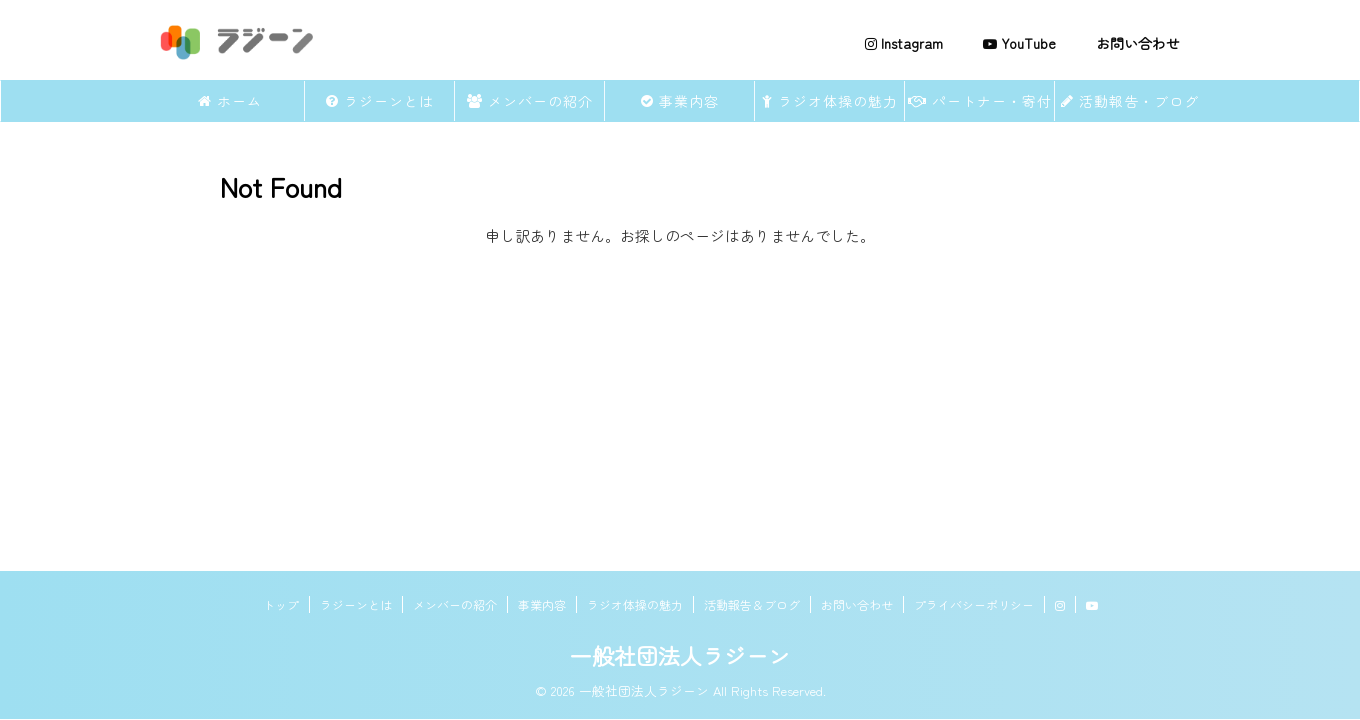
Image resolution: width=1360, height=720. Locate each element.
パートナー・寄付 (980, 101)
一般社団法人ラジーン (680, 655)
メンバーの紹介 (530, 101)
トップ (281, 604)
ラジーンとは (380, 101)
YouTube (1019, 43)
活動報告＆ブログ (752, 604)
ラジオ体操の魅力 (830, 101)
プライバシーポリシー (974, 604)
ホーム (230, 101)
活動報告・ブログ (1130, 101)
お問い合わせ (1138, 43)
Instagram (904, 43)
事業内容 (680, 101)
